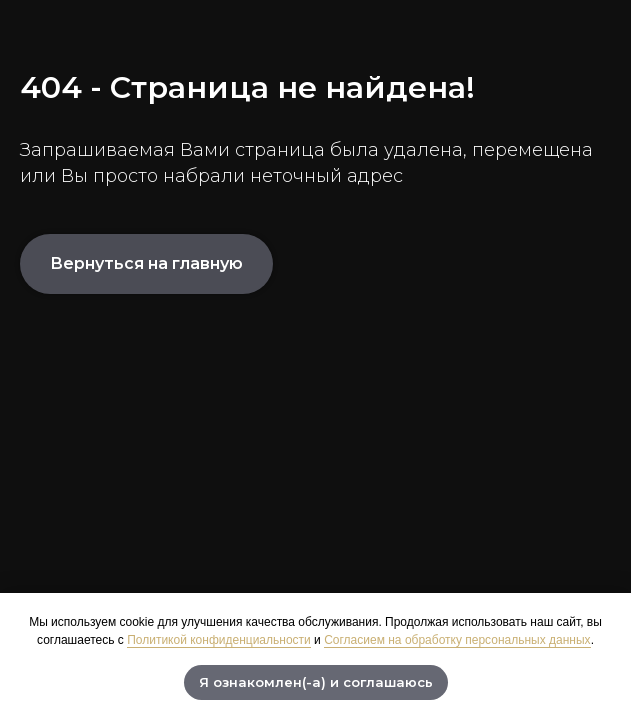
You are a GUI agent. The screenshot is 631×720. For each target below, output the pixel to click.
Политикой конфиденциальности (219, 640)
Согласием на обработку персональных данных (457, 640)
